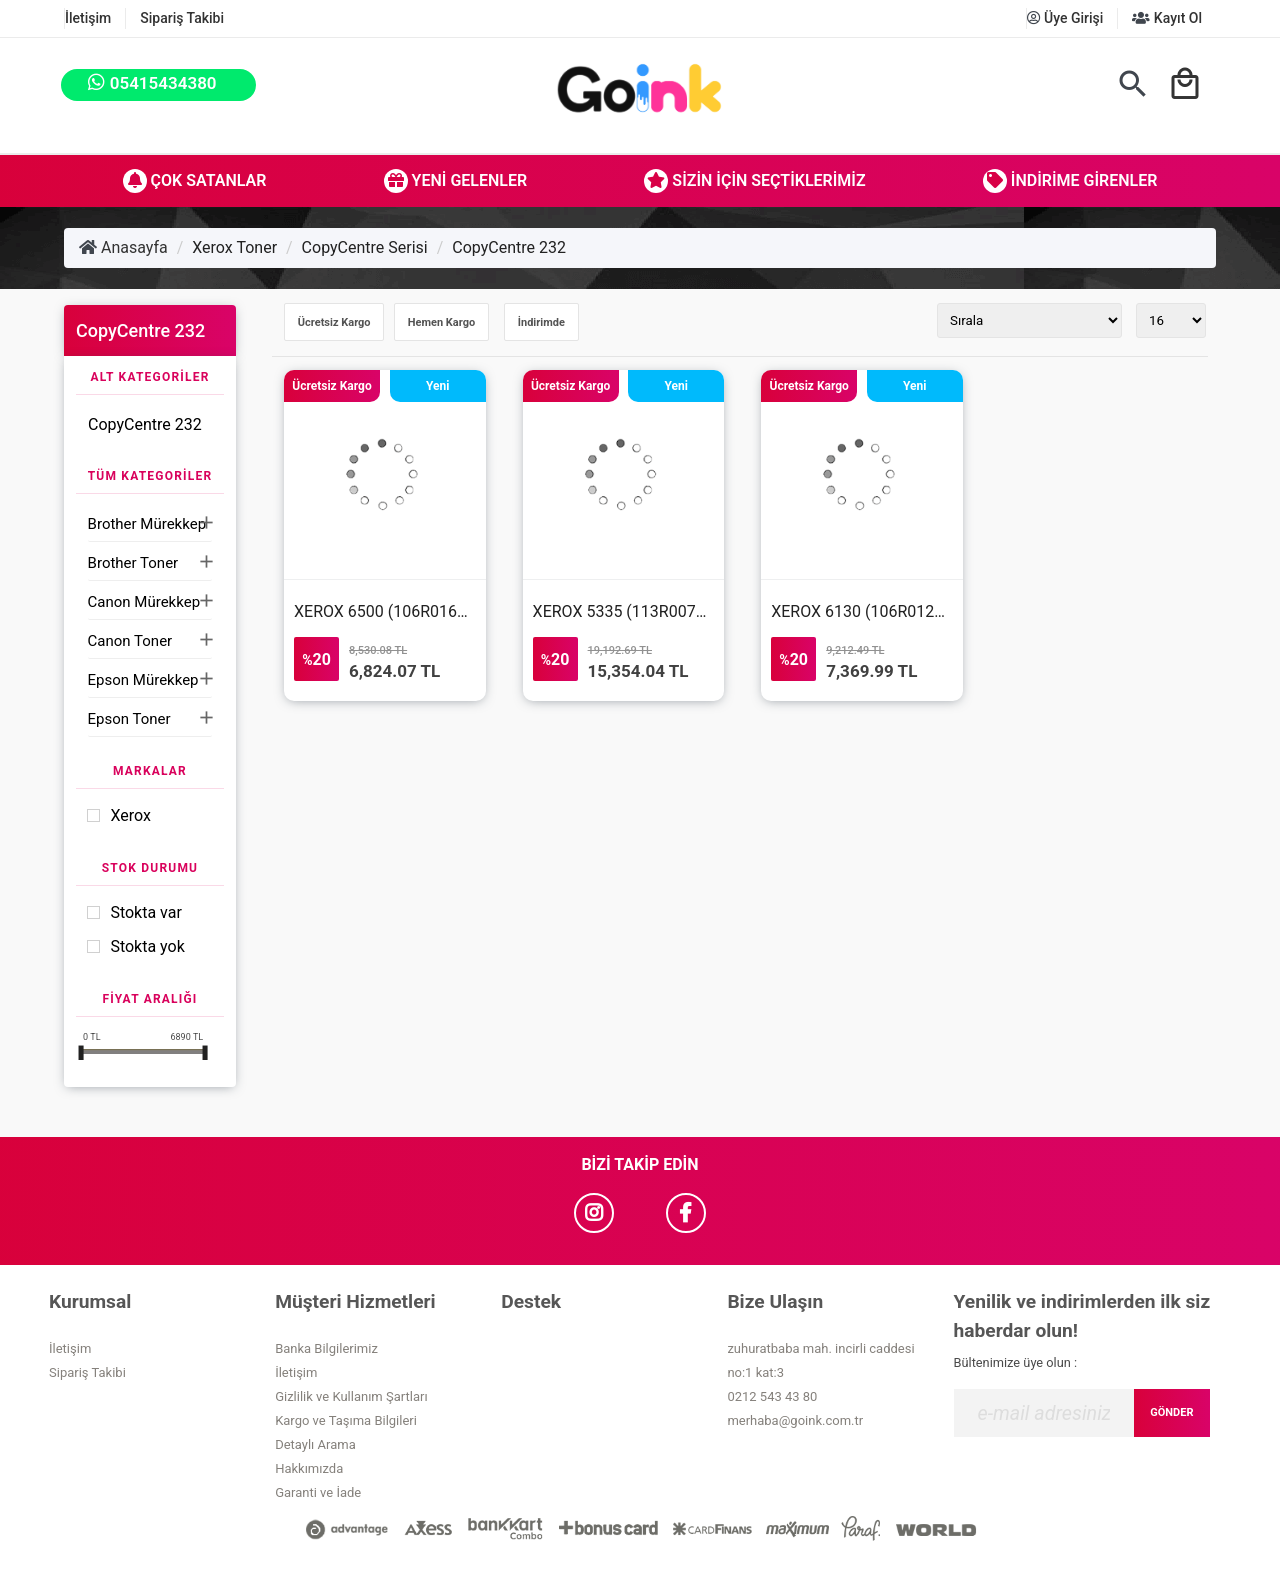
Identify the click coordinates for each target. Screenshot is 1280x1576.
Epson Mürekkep (143, 680)
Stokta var (145, 912)
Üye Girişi (1065, 18)
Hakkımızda (309, 1468)
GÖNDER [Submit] (1171, 1412)
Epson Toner (129, 719)
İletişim (88, 18)
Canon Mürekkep (144, 602)
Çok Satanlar (195, 181)
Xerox (130, 815)
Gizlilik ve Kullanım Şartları (351, 1396)
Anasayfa (123, 247)
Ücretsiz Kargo (334, 322)
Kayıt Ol (1167, 18)
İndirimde (541, 322)
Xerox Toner (234, 247)
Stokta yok (147, 946)
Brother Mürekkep (147, 524)
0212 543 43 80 (772, 1396)
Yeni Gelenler (456, 181)
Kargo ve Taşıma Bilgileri (346, 1420)
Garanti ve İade (318, 1492)
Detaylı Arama (315, 1444)
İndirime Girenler (1070, 181)
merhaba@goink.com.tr (795, 1420)
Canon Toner (130, 641)
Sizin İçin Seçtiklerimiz (754, 181)
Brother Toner (133, 563)
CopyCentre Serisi (365, 247)
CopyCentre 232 (509, 247)
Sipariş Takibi (182, 18)
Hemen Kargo (441, 322)
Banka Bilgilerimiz (326, 1348)
